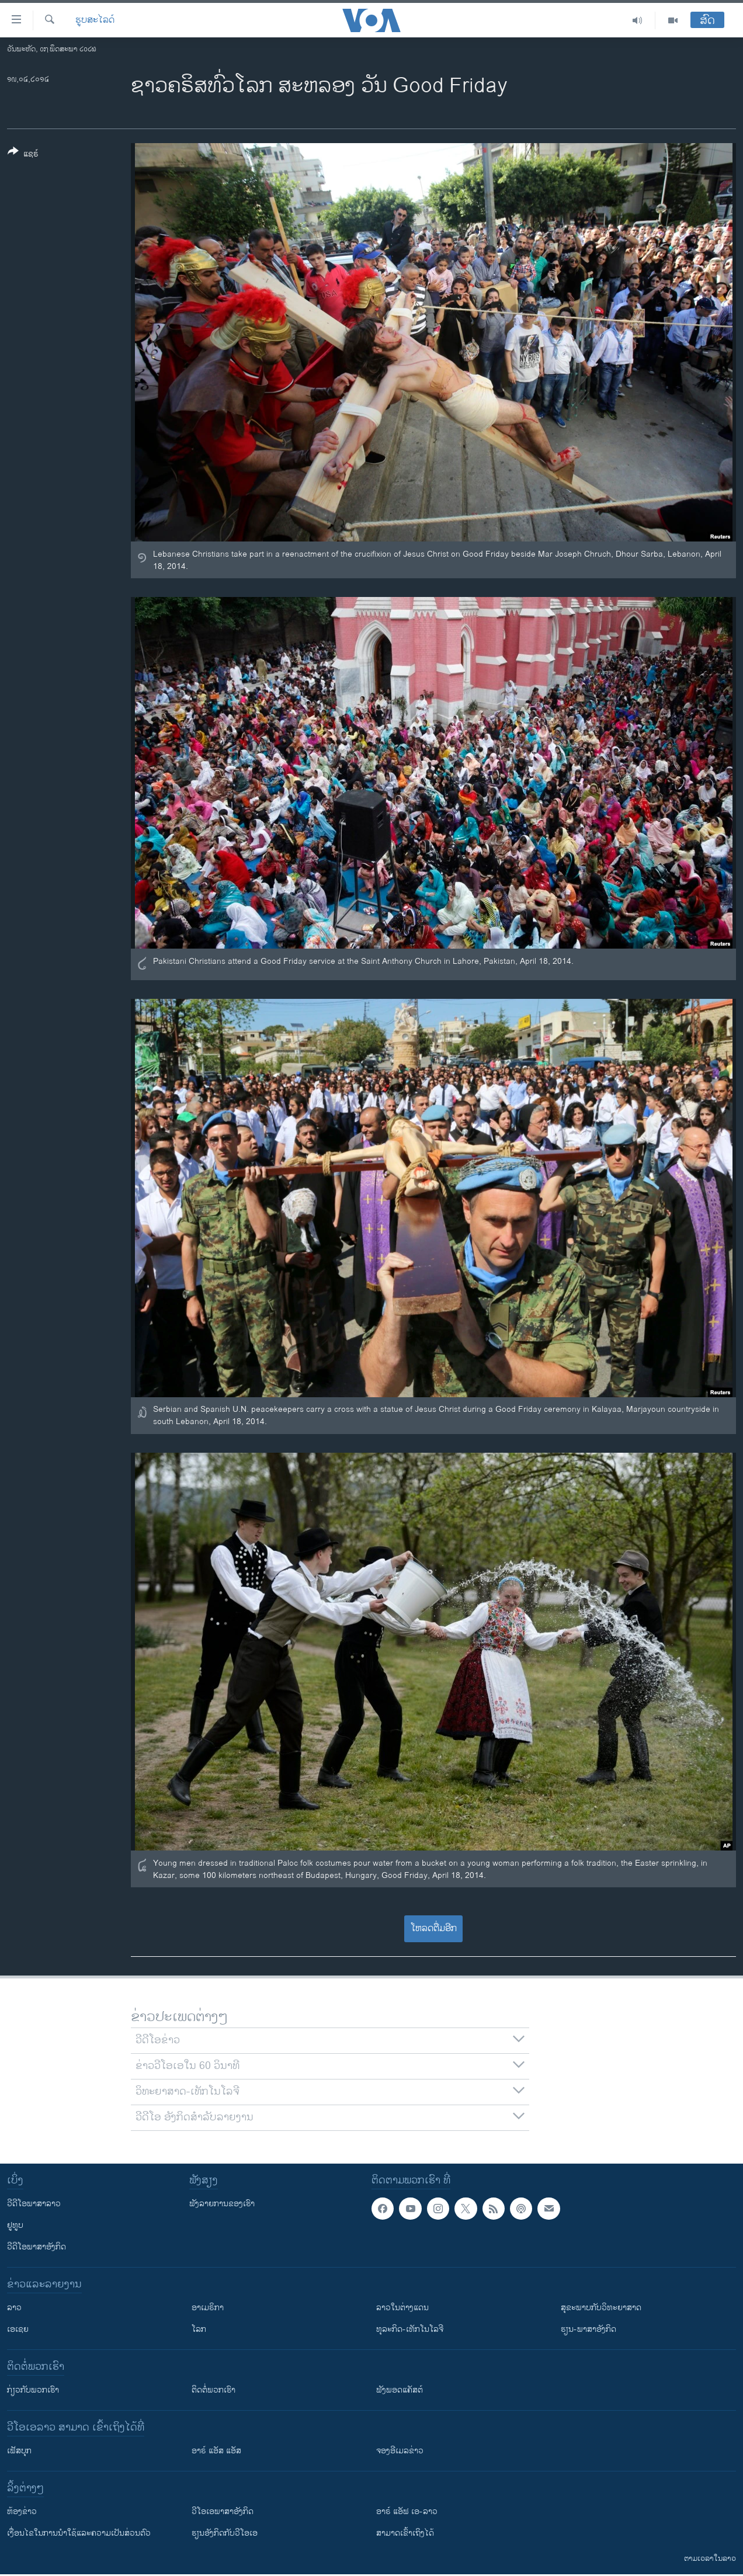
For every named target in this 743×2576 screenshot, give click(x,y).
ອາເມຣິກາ (208, 2307)
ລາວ (14, 2307)
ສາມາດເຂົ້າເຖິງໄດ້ (405, 2533)
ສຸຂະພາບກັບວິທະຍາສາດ (601, 2307)
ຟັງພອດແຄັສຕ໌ (399, 2390)
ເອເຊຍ (18, 2329)
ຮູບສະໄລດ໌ (94, 20)
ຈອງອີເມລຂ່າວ (399, 2451)
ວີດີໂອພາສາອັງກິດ (36, 2247)
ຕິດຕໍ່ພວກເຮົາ (213, 2390)
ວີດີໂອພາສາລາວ (34, 2203)
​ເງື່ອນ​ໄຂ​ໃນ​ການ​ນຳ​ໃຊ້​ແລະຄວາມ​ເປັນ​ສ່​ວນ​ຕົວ (79, 2533)
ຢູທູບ (15, 2225)
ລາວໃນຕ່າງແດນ (402, 2307)
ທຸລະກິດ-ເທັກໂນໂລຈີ (409, 2329)
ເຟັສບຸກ (19, 2451)
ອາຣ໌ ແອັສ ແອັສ (216, 2451)
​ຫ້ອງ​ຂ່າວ (22, 2511)
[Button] (23, 154)
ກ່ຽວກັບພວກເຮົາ (33, 2390)
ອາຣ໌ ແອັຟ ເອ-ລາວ (407, 2511)
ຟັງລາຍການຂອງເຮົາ (222, 2203)
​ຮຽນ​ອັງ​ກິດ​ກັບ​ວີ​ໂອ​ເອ (225, 2533)
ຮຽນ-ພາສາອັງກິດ (588, 2329)
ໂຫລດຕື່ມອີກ (434, 1928)
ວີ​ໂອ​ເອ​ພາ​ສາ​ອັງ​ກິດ (223, 2511)
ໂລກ (199, 2329)
